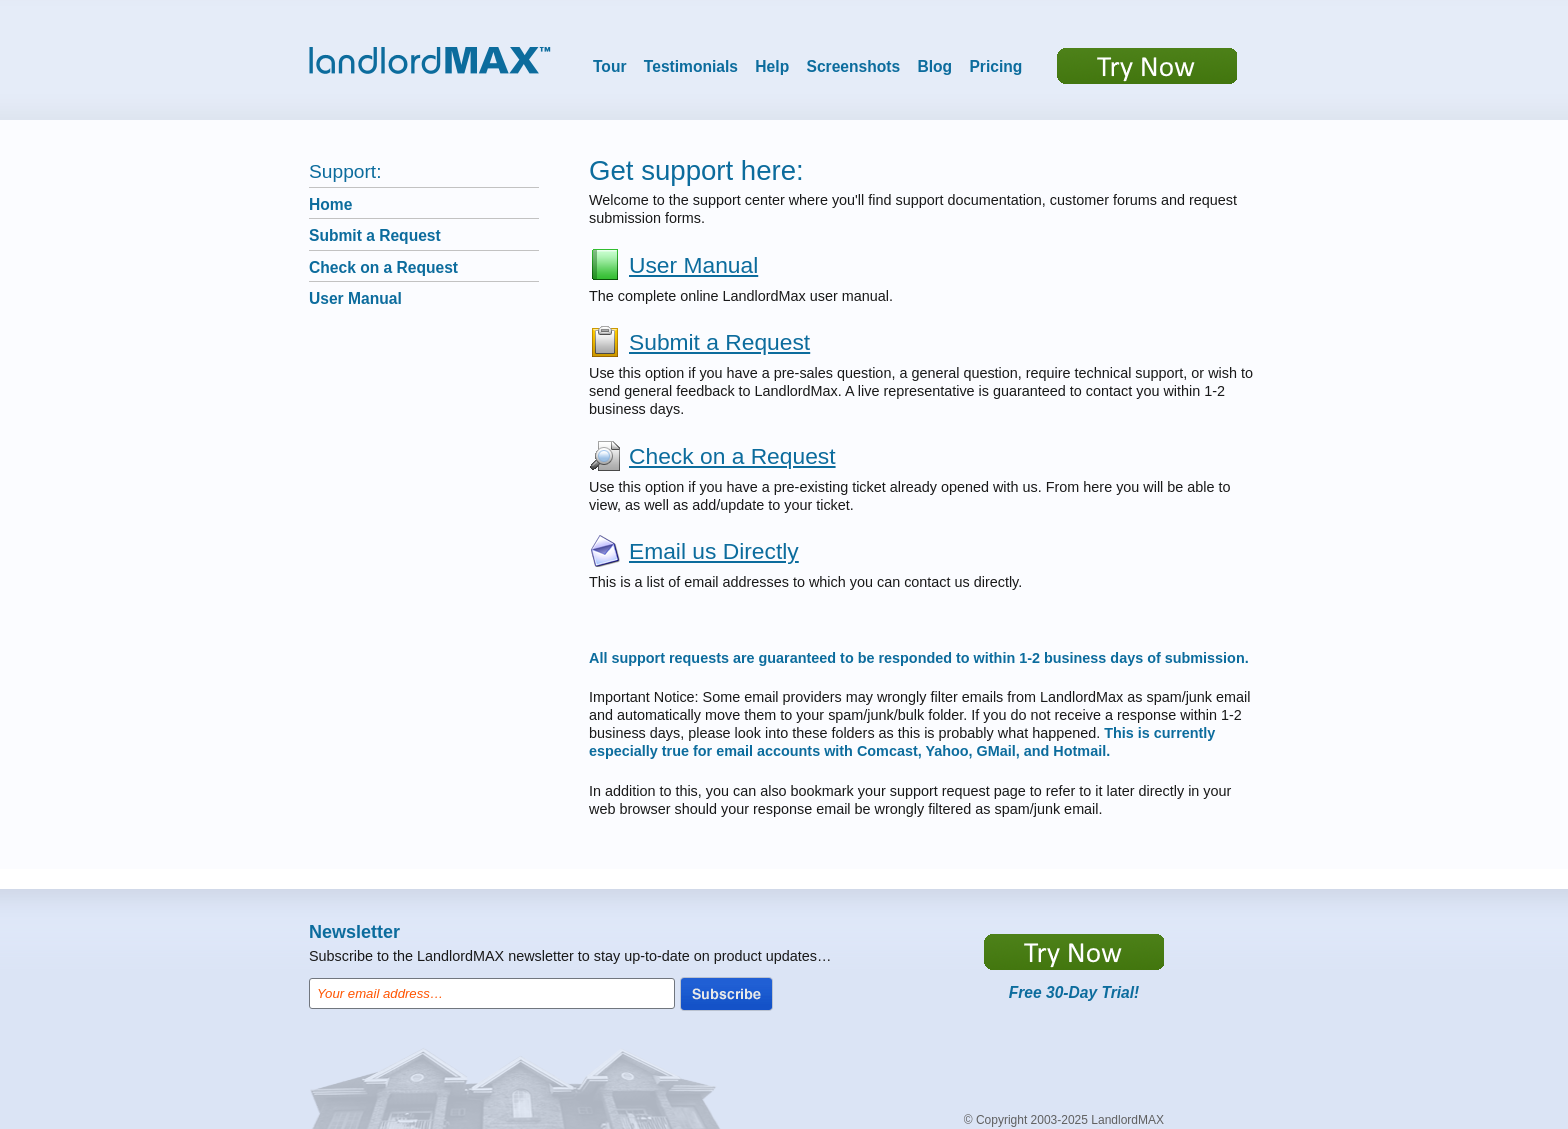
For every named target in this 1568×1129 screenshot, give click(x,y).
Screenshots (854, 66)
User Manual (355, 298)
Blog (934, 66)
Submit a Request (375, 235)
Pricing (995, 66)
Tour (610, 66)
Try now (1147, 66)
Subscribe (726, 994)
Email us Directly (714, 551)
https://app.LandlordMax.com (1074, 952)
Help (772, 66)
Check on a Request (383, 267)
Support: (345, 171)
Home (330, 204)
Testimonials (691, 66)
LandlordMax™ (430, 60)
